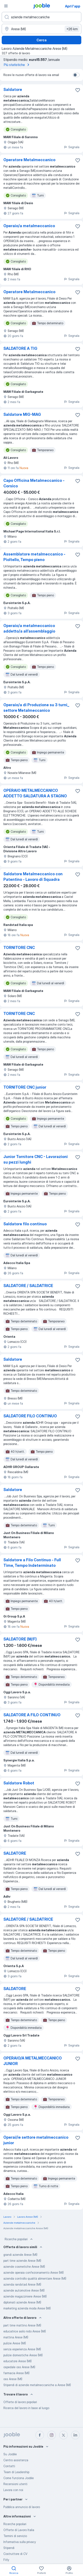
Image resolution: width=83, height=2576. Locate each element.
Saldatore (12, 89)
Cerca (41, 40)
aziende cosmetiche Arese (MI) (24, 2266)
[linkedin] (75, 2435)
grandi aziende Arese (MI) (20, 2254)
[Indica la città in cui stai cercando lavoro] (41, 29)
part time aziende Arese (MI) (22, 2260)
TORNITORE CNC (19, 947)
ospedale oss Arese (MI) (19, 2367)
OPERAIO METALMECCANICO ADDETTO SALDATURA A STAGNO (35, 793)
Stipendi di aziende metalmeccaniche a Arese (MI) (37, 2385)
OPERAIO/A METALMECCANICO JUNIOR (32, 2061)
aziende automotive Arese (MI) (24, 2290)
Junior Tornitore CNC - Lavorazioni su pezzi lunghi (35, 1159)
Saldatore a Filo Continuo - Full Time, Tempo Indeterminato (32, 1563)
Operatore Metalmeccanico (29, 160)
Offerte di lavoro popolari (20, 2402)
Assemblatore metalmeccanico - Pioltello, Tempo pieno (34, 557)
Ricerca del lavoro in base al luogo (26, 2408)
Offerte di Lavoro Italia (18, 2530)
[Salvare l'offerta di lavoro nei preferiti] (78, 90)
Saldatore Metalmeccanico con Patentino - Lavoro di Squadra (33, 877)
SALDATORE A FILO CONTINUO (31, 1715)
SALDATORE (14, 1853)
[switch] (76, 75)
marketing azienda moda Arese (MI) (27, 2308)
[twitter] (63, 2435)
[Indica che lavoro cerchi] (41, 17)
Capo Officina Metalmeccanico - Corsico (34, 483)
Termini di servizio (15, 2536)
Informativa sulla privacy (19, 2542)
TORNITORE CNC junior (24, 1087)
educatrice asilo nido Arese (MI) (24, 2331)
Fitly (6, 2560)
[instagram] (51, 2435)
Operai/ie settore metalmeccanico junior (35, 2140)
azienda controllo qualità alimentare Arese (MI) (34, 2278)
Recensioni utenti (15, 2484)
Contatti (9, 2466)
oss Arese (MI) (12, 2379)
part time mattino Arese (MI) (22, 2325)
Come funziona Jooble (18, 2478)
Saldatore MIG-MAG (22, 414)
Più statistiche (17, 64)
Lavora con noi (13, 2490)
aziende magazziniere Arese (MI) (25, 2296)
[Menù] (6, 6)
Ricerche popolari (19, 2239)
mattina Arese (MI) (15, 2337)
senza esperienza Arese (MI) (22, 2349)
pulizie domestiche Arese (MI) (23, 2355)
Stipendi (8, 2548)
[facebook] (39, 2435)
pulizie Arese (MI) (14, 2343)
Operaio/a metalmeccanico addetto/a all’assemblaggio (29, 628)
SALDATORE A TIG (20, 348)
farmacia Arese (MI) (16, 2373)
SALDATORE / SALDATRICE (28, 1285)
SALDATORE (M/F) (20, 1639)
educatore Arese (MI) (17, 2361)
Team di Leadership (16, 2472)
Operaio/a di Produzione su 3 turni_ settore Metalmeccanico (36, 708)
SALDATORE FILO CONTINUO (30, 1416)
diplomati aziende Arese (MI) (22, 2302)
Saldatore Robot (18, 1783)
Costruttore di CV (15, 2554)
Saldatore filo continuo (25, 1224)
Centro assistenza (15, 2460)
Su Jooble (10, 2454)
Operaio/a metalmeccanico (29, 226)
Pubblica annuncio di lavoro (21, 2507)
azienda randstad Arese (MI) (22, 2284)
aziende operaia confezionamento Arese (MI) (33, 2272)
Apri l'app (72, 6)
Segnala (71, 147)
